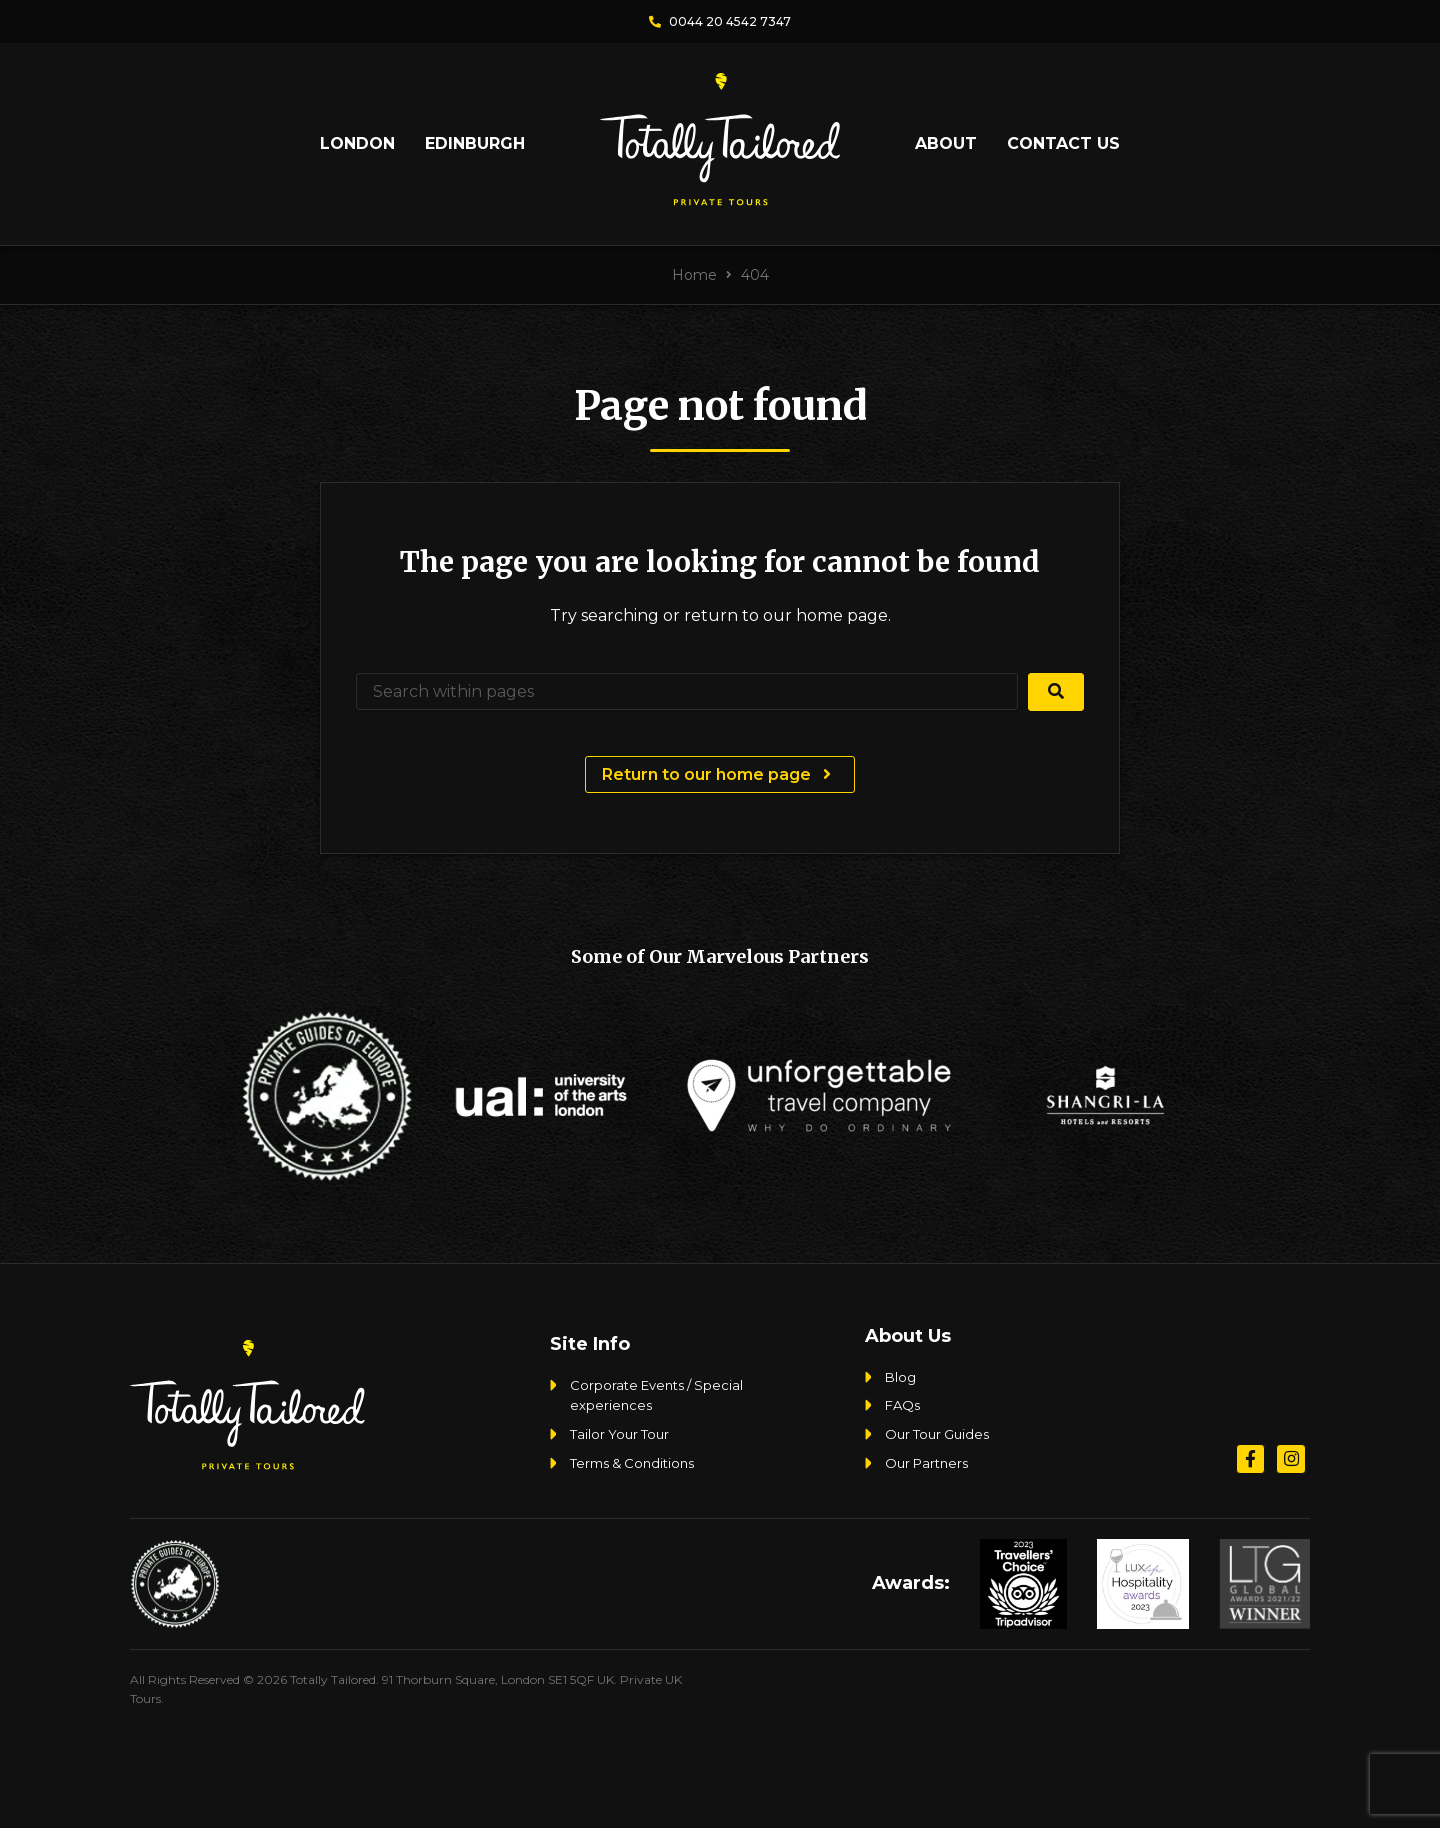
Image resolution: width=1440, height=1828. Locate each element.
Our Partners (926, 1463)
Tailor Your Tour (619, 1434)
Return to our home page (719, 774)
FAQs (902, 1405)
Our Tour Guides (937, 1434)
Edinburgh (475, 143)
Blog (900, 1377)
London (357, 143)
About (946, 143)
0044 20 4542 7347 (720, 21)
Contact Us (1063, 143)
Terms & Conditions (632, 1463)
